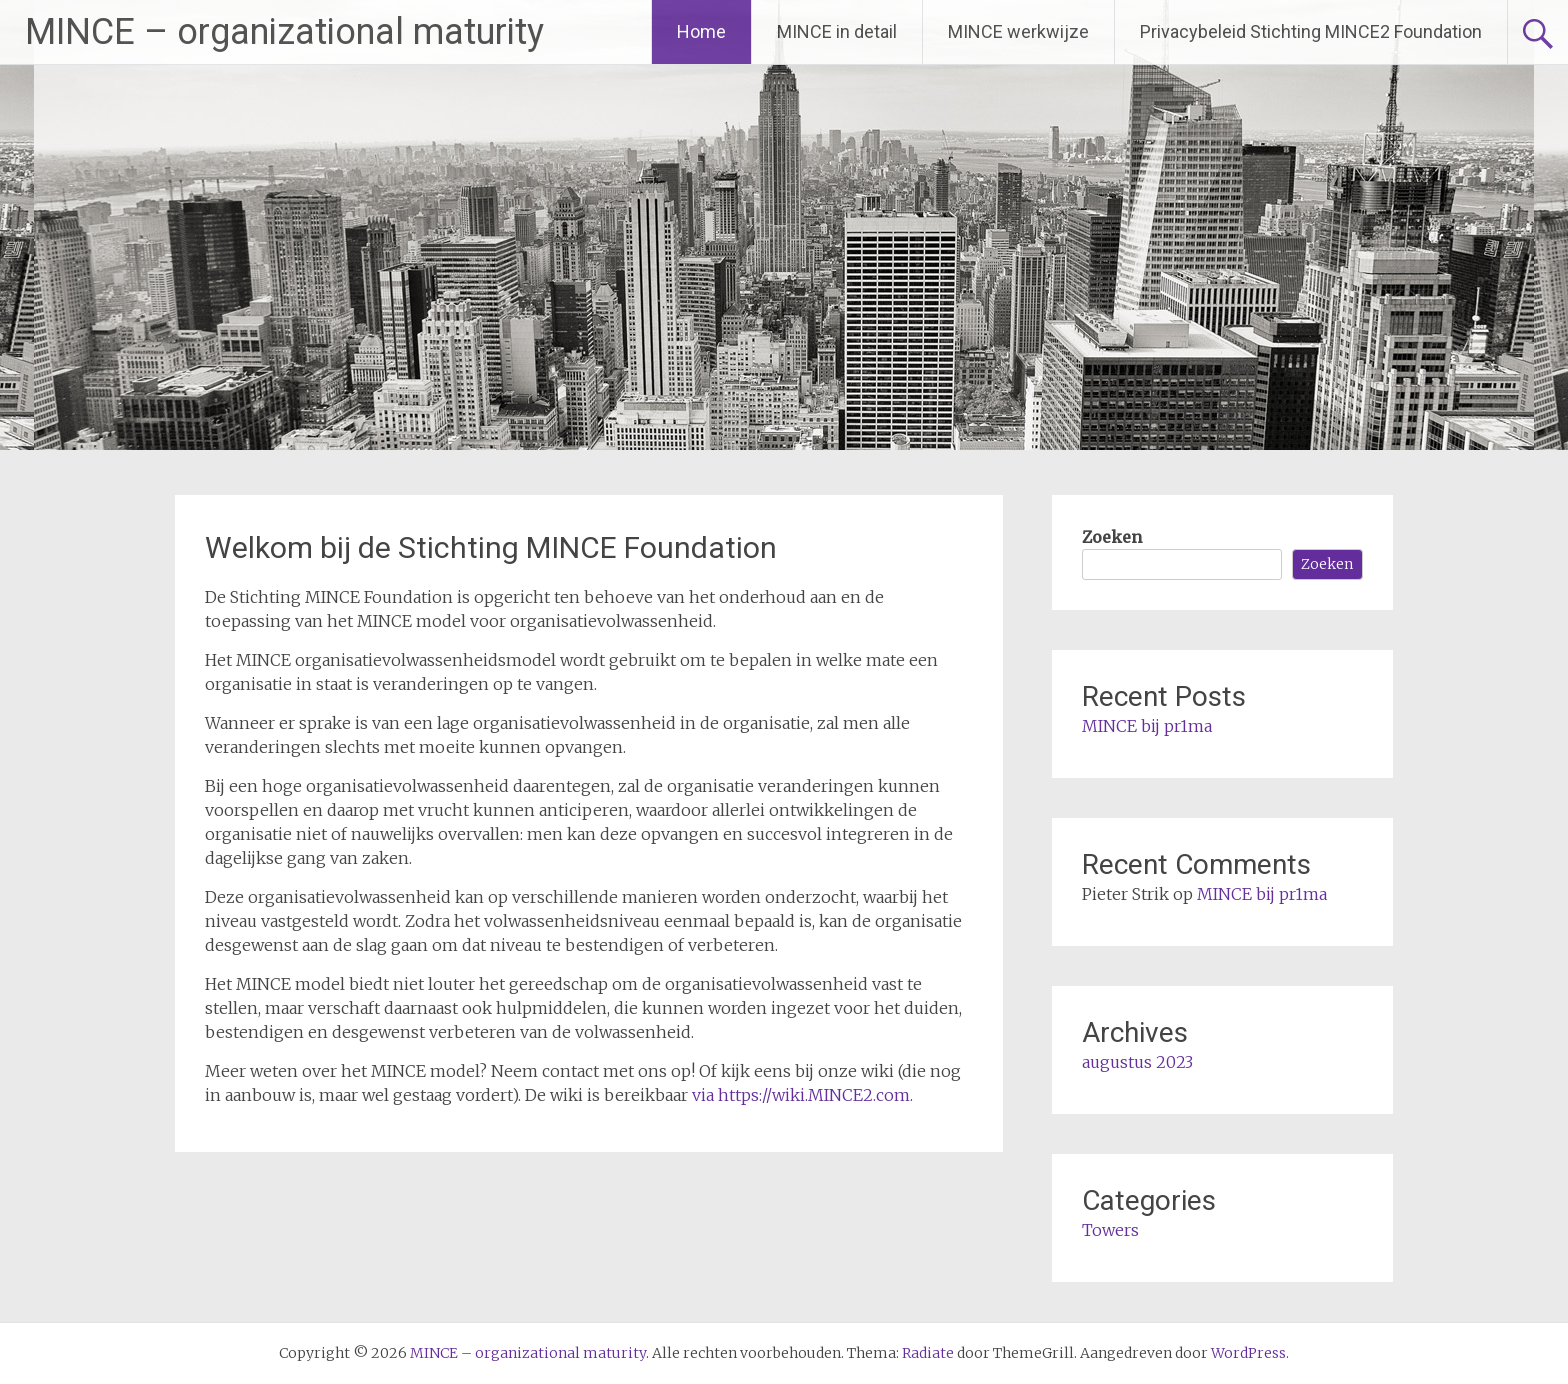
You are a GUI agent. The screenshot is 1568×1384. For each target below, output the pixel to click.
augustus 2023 (1137, 1062)
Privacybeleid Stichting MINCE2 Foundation (1311, 31)
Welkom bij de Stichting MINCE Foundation (491, 547)
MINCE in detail (837, 31)
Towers (1110, 1230)
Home (701, 31)
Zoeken (1112, 537)
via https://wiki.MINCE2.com (801, 1095)
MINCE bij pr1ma (1147, 726)
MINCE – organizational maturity (284, 32)
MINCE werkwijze (1018, 31)
